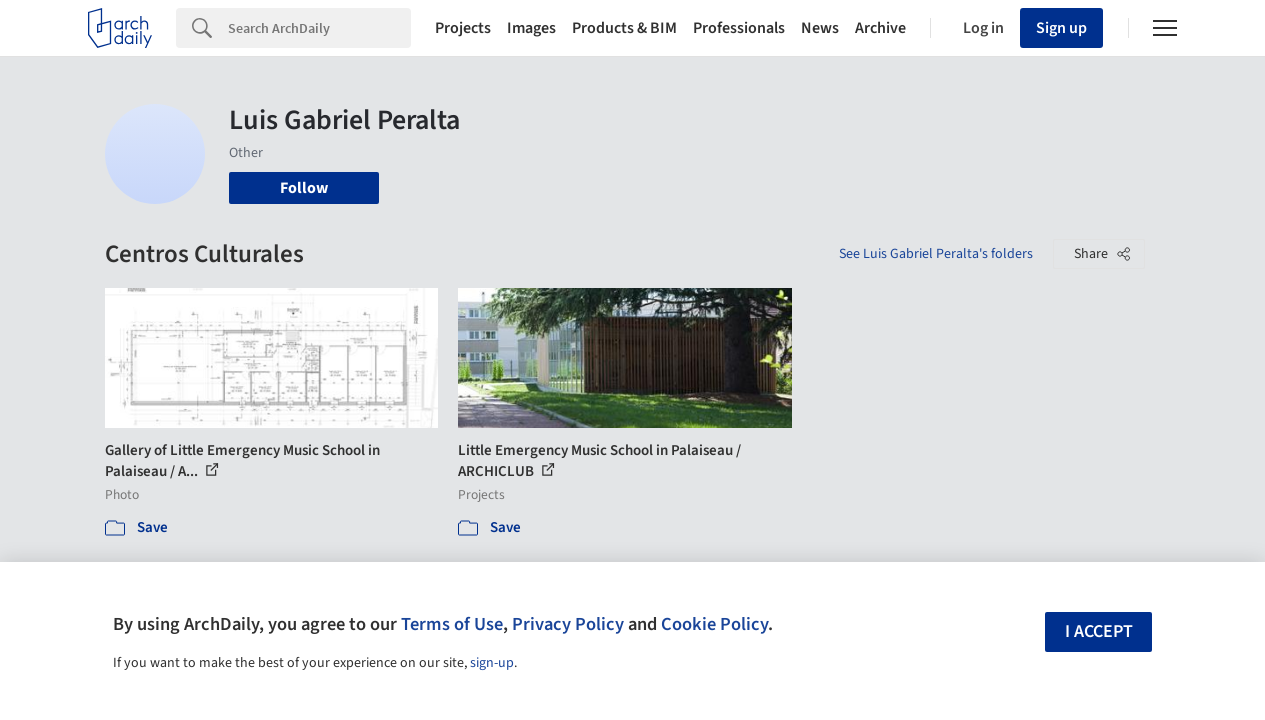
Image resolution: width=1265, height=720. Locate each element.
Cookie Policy (714, 624)
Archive (880, 28)
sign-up (492, 663)
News (820, 28)
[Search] (319, 28)
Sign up (1061, 28)
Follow (304, 188)
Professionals (739, 28)
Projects (463, 28)
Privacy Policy (568, 624)
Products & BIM (624, 28)
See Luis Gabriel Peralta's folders (936, 254)
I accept (1099, 631)
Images (531, 28)
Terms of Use (452, 624)
